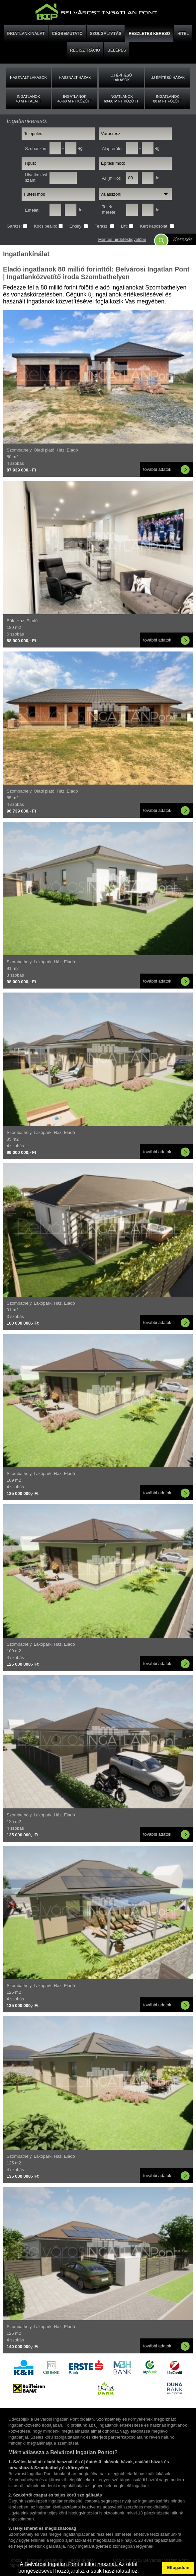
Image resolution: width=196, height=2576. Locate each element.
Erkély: (76, 226)
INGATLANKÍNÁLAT (26, 33)
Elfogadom (178, 2567)
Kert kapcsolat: (155, 226)
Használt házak (75, 78)
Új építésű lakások (121, 77)
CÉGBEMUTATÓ (67, 33)
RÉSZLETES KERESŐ (149, 33)
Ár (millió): (112, 178)
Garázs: (15, 226)
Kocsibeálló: (46, 226)
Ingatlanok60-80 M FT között (121, 98)
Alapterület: (113, 148)
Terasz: (102, 226)
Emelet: (32, 210)
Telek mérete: (109, 209)
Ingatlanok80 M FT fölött (167, 98)
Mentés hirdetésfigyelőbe (122, 239)
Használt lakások (28, 78)
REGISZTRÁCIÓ (85, 50)
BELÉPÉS (116, 50)
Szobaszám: (36, 148)
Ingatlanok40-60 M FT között (74, 98)
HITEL (183, 33)
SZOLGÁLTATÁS (106, 33)
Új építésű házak (167, 78)
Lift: (125, 226)
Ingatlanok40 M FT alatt (28, 98)
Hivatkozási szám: (36, 177)
